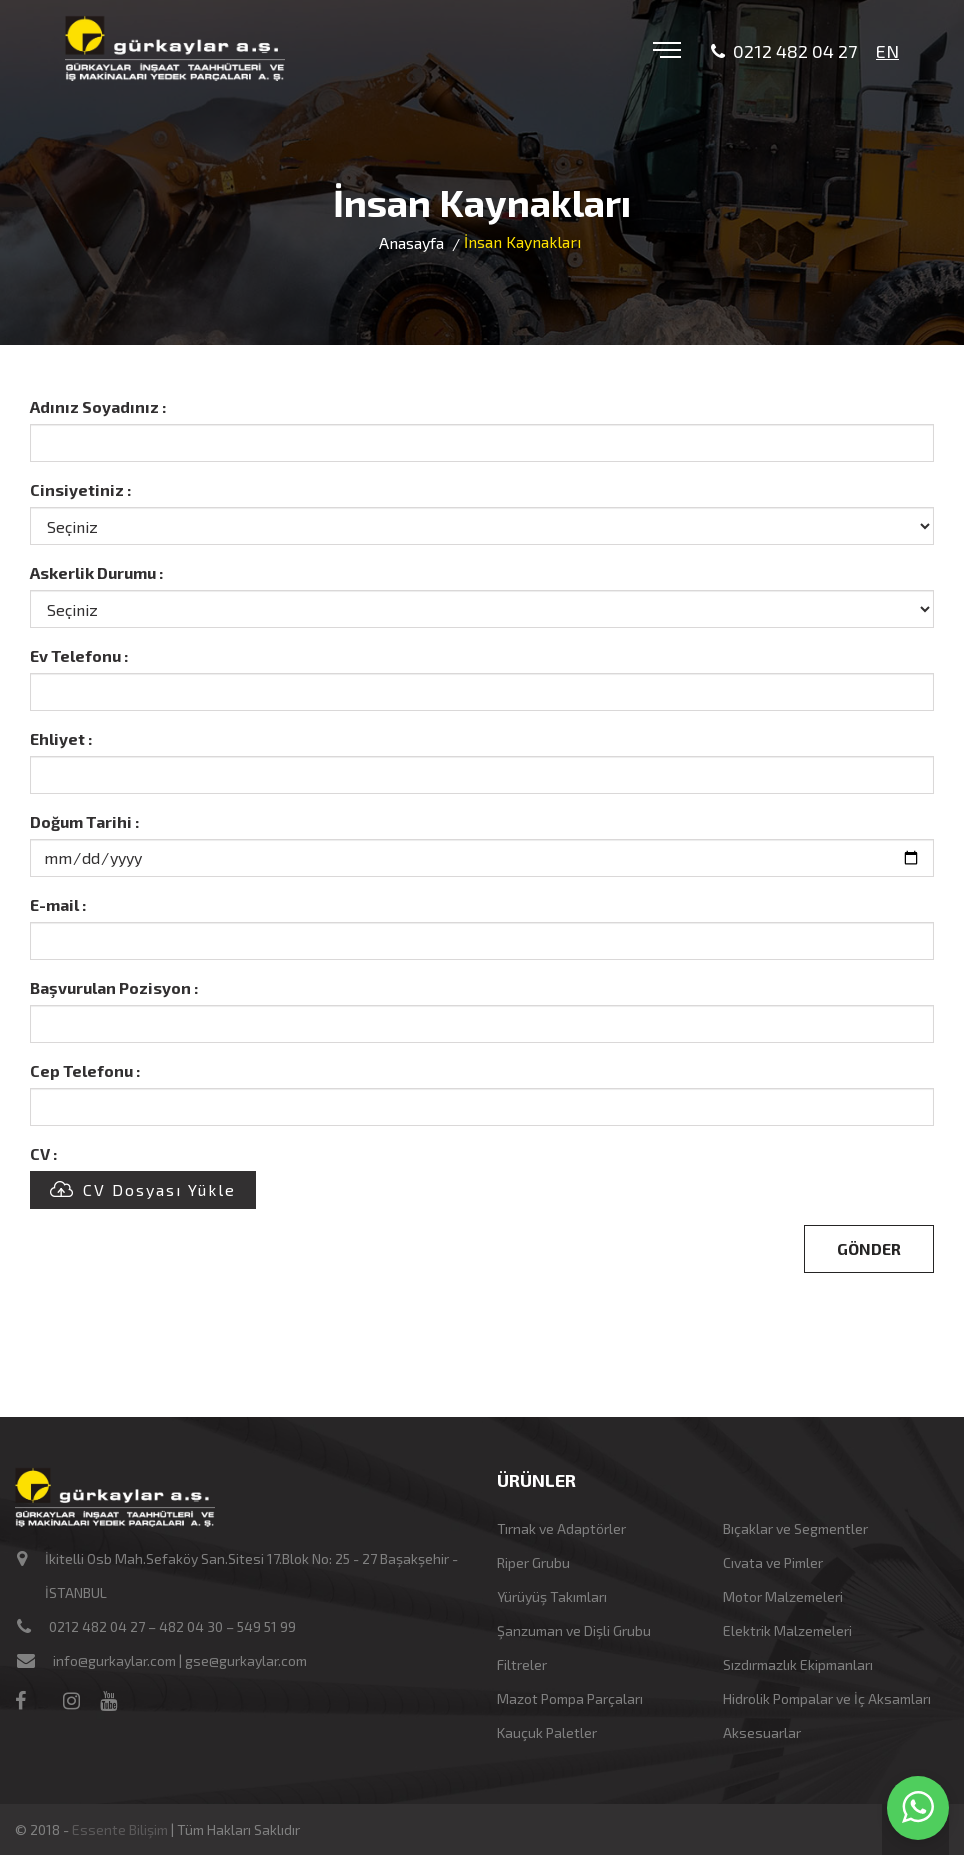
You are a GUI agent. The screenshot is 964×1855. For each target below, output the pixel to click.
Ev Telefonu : (79, 655)
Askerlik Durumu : (96, 572)
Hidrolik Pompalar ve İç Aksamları (827, 1698)
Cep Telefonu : (85, 1070)
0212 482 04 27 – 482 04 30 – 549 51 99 (172, 1626)
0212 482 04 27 (784, 51)
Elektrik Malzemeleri (787, 1630)
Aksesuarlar (762, 1732)
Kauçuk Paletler (547, 1732)
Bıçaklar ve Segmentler (795, 1528)
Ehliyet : (61, 738)
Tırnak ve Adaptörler (561, 1528)
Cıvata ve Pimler (773, 1562)
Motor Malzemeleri (783, 1596)
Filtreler (522, 1664)
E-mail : (58, 904)
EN (887, 51)
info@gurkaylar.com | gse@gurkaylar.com (180, 1660)
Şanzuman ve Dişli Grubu (574, 1630)
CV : (43, 1153)
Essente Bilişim (120, 1829)
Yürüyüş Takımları (552, 1596)
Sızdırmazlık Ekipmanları (798, 1664)
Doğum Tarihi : (84, 821)
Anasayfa (411, 242)
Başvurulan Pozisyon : (114, 987)
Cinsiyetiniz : (80, 489)
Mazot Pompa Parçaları (570, 1698)
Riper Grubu (533, 1562)
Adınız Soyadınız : (98, 406)
